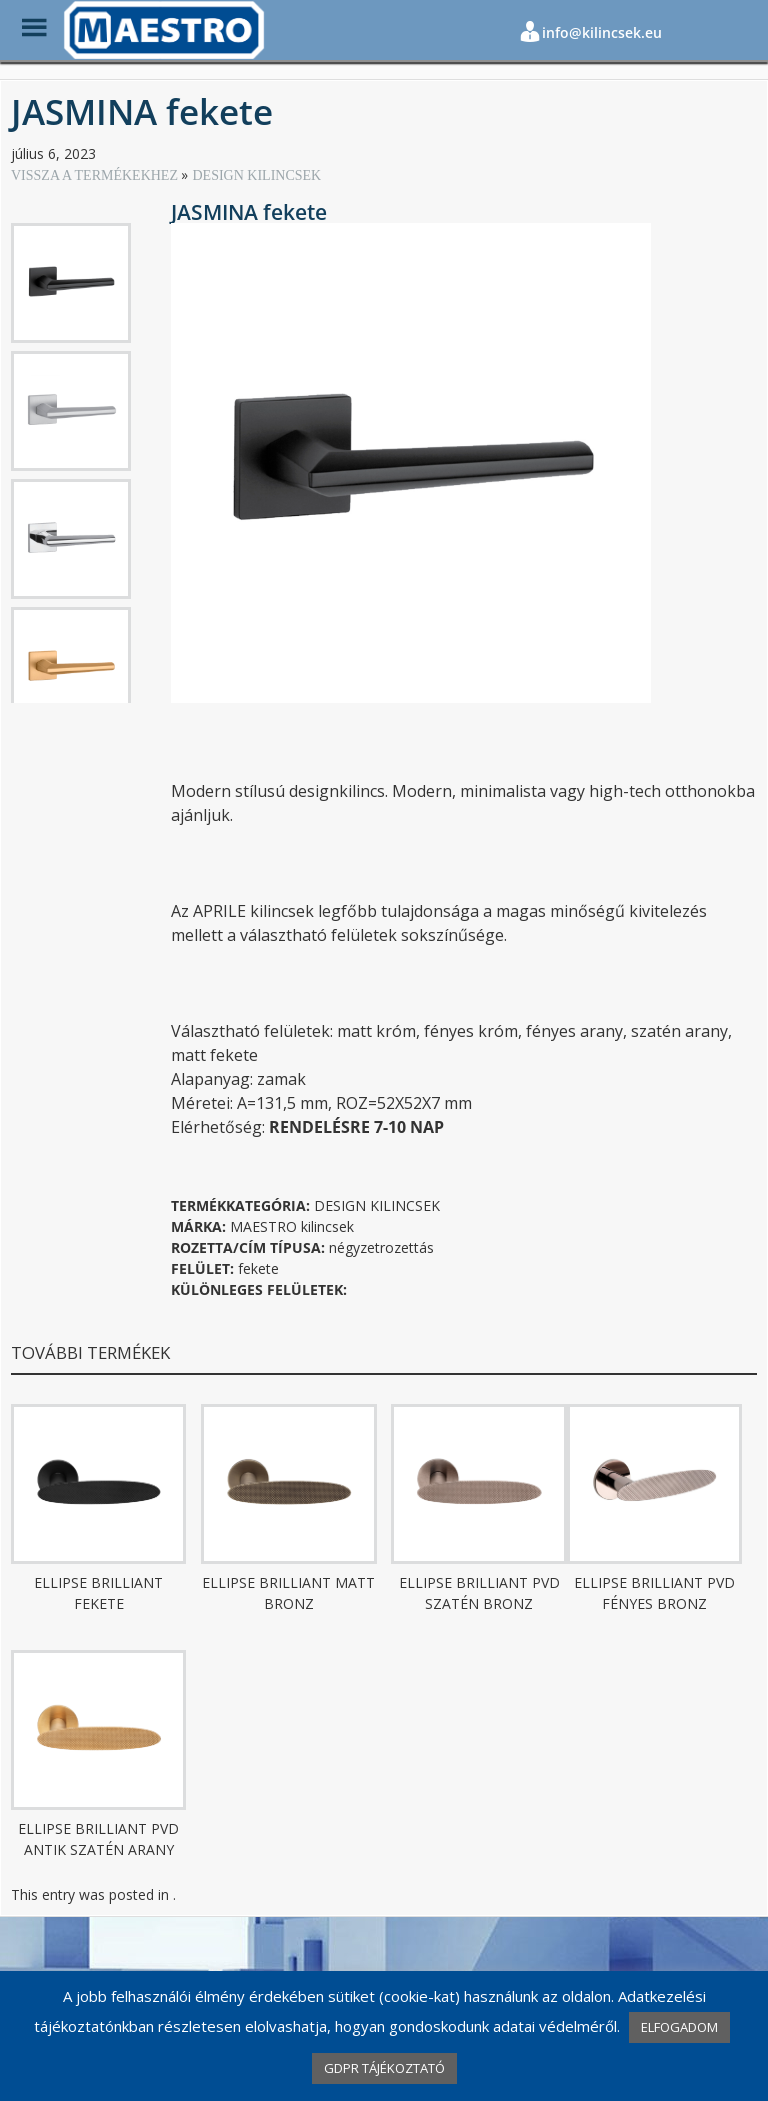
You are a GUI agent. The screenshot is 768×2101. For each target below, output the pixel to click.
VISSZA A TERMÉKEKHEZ (96, 175)
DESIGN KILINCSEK (256, 175)
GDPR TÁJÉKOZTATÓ (384, 2068)
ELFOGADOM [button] (679, 2027)
